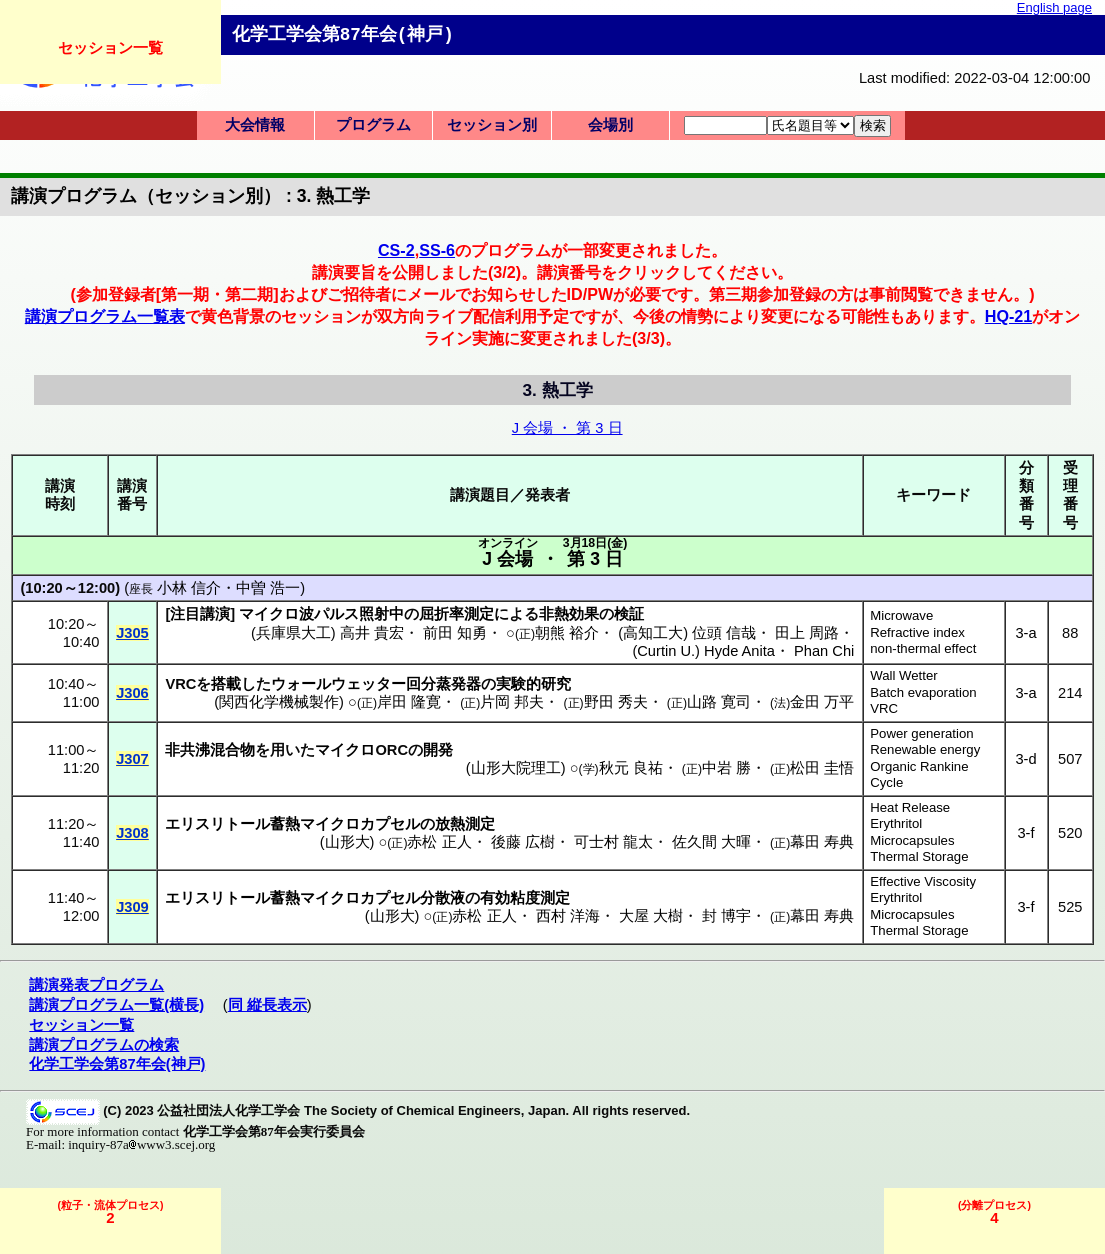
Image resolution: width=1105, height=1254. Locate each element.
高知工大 (653, 633)
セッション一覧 (110, 47)
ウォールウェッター (338, 684)
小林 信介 (189, 588)
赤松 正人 (439, 842)
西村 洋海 (568, 916)
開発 (438, 750)
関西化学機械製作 (279, 702)
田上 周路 (807, 633)
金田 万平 (822, 702)
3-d (1025, 759)
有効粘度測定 (525, 898)
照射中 (381, 614)
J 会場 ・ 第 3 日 (567, 428)
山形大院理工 (516, 768)
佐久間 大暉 (711, 842)
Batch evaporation (923, 692)
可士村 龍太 (613, 842)
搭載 (226, 684)
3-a (1025, 633)
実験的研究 (533, 684)
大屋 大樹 (651, 916)
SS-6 (437, 250)
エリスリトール (217, 824)
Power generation (921, 733)
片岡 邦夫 (512, 702)
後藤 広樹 (523, 842)
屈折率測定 (456, 614)
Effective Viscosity (923, 881)
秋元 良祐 (631, 768)
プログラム (373, 125)
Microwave (901, 615)
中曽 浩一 (268, 588)
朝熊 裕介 (567, 633)
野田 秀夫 (616, 702)
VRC (884, 708)
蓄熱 (285, 824)
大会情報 (255, 125)
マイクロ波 (276, 614)
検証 (629, 614)
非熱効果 (569, 614)
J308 (132, 833)
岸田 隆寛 (409, 702)
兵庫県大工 (293, 633)
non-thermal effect (923, 648)
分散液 (442, 898)
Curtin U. (666, 651)
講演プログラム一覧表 (105, 316)
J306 (132, 693)
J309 (132, 907)
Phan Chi (824, 651)
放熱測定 (465, 824)
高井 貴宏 (372, 633)
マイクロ (345, 750)
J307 (132, 759)
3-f (1025, 833)
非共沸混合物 (210, 750)
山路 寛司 (719, 702)
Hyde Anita (739, 651)
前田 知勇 (455, 633)
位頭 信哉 (724, 633)
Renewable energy (925, 749)
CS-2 (396, 250)
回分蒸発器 (443, 684)
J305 (132, 633)
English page (1054, 7)
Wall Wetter (903, 675)
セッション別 (492, 125)
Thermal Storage (919, 856)
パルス (336, 614)
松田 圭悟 (822, 768)
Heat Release (910, 807)
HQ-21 (1009, 316)
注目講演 (200, 614)
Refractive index (917, 632)
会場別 (610, 125)
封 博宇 (726, 916)
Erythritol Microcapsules (912, 832)
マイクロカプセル (360, 824)
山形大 (347, 842)
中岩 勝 (726, 768)
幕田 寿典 (822, 842)
